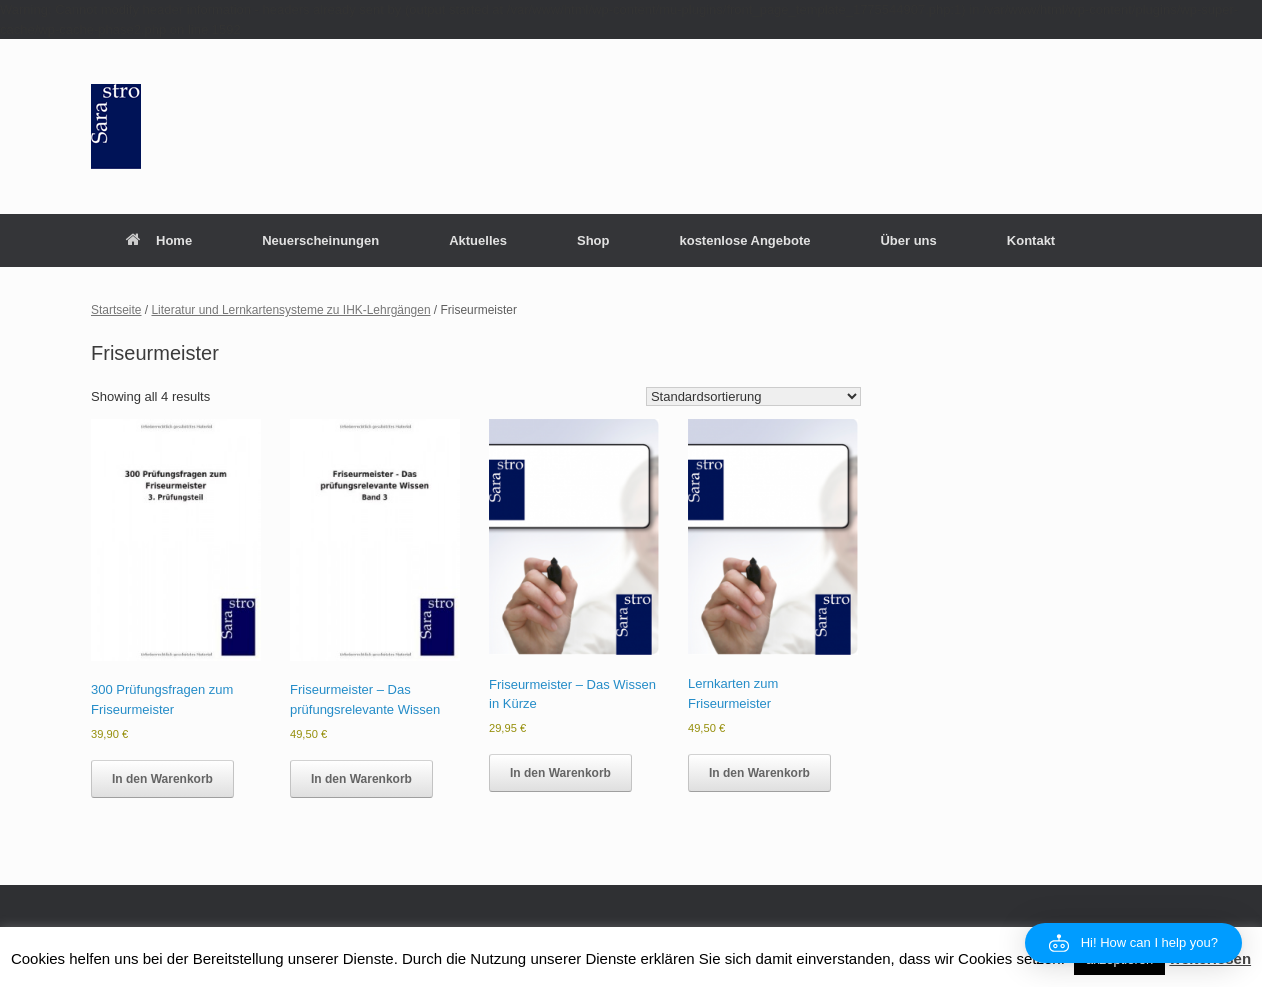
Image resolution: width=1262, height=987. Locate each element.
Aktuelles (478, 240)
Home (159, 240)
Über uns (908, 240)
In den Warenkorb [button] (162, 779)
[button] (1133, 943)
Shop (593, 240)
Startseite (116, 310)
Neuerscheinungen (320, 240)
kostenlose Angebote (744, 240)
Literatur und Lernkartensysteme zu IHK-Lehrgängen (290, 310)
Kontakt (1031, 240)
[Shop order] (753, 396)
